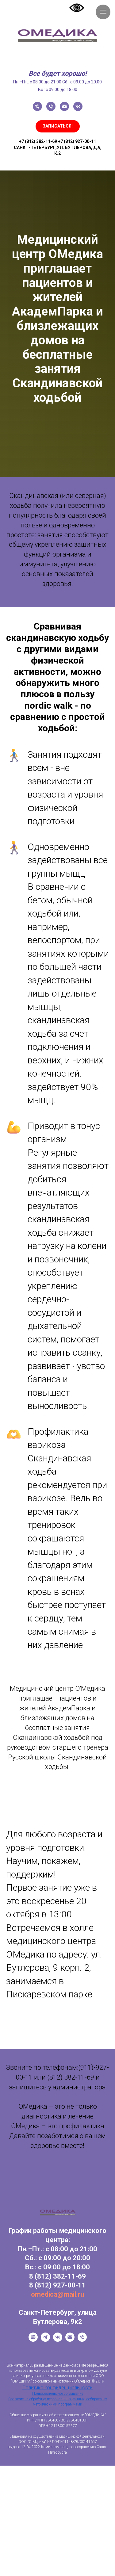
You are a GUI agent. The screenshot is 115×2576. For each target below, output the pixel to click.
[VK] (57, 2340)
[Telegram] (45, 2340)
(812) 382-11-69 (60, 2276)
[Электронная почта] (64, 106)
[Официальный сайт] (33, 2340)
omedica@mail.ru (57, 2294)
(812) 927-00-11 (60, 2285)
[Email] (70, 2340)
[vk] (77, 106)
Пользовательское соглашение (57, 2393)
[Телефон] (37, 106)
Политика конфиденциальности (57, 2387)
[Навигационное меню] (103, 12)
